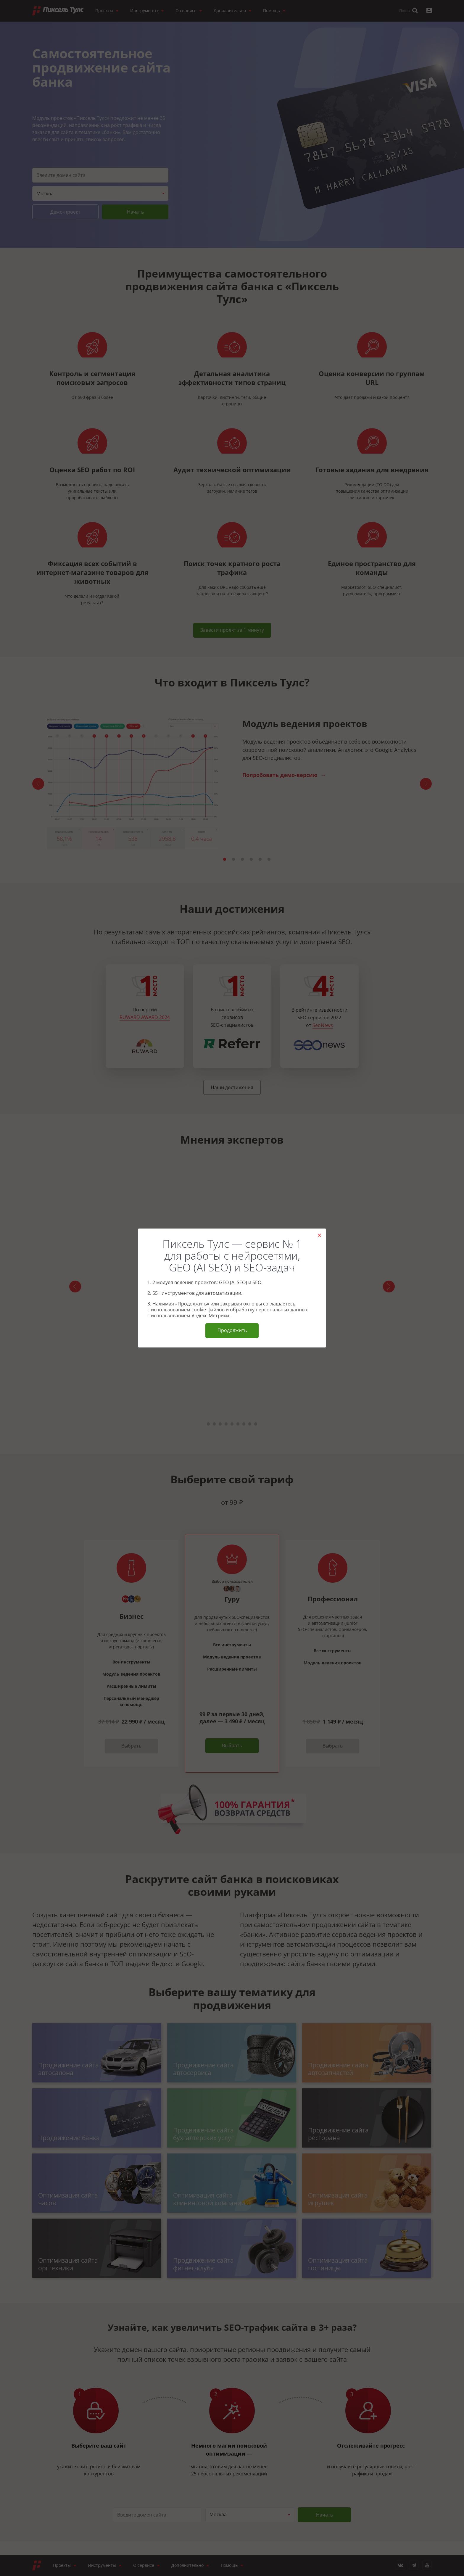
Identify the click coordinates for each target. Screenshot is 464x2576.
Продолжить (232, 1330)
